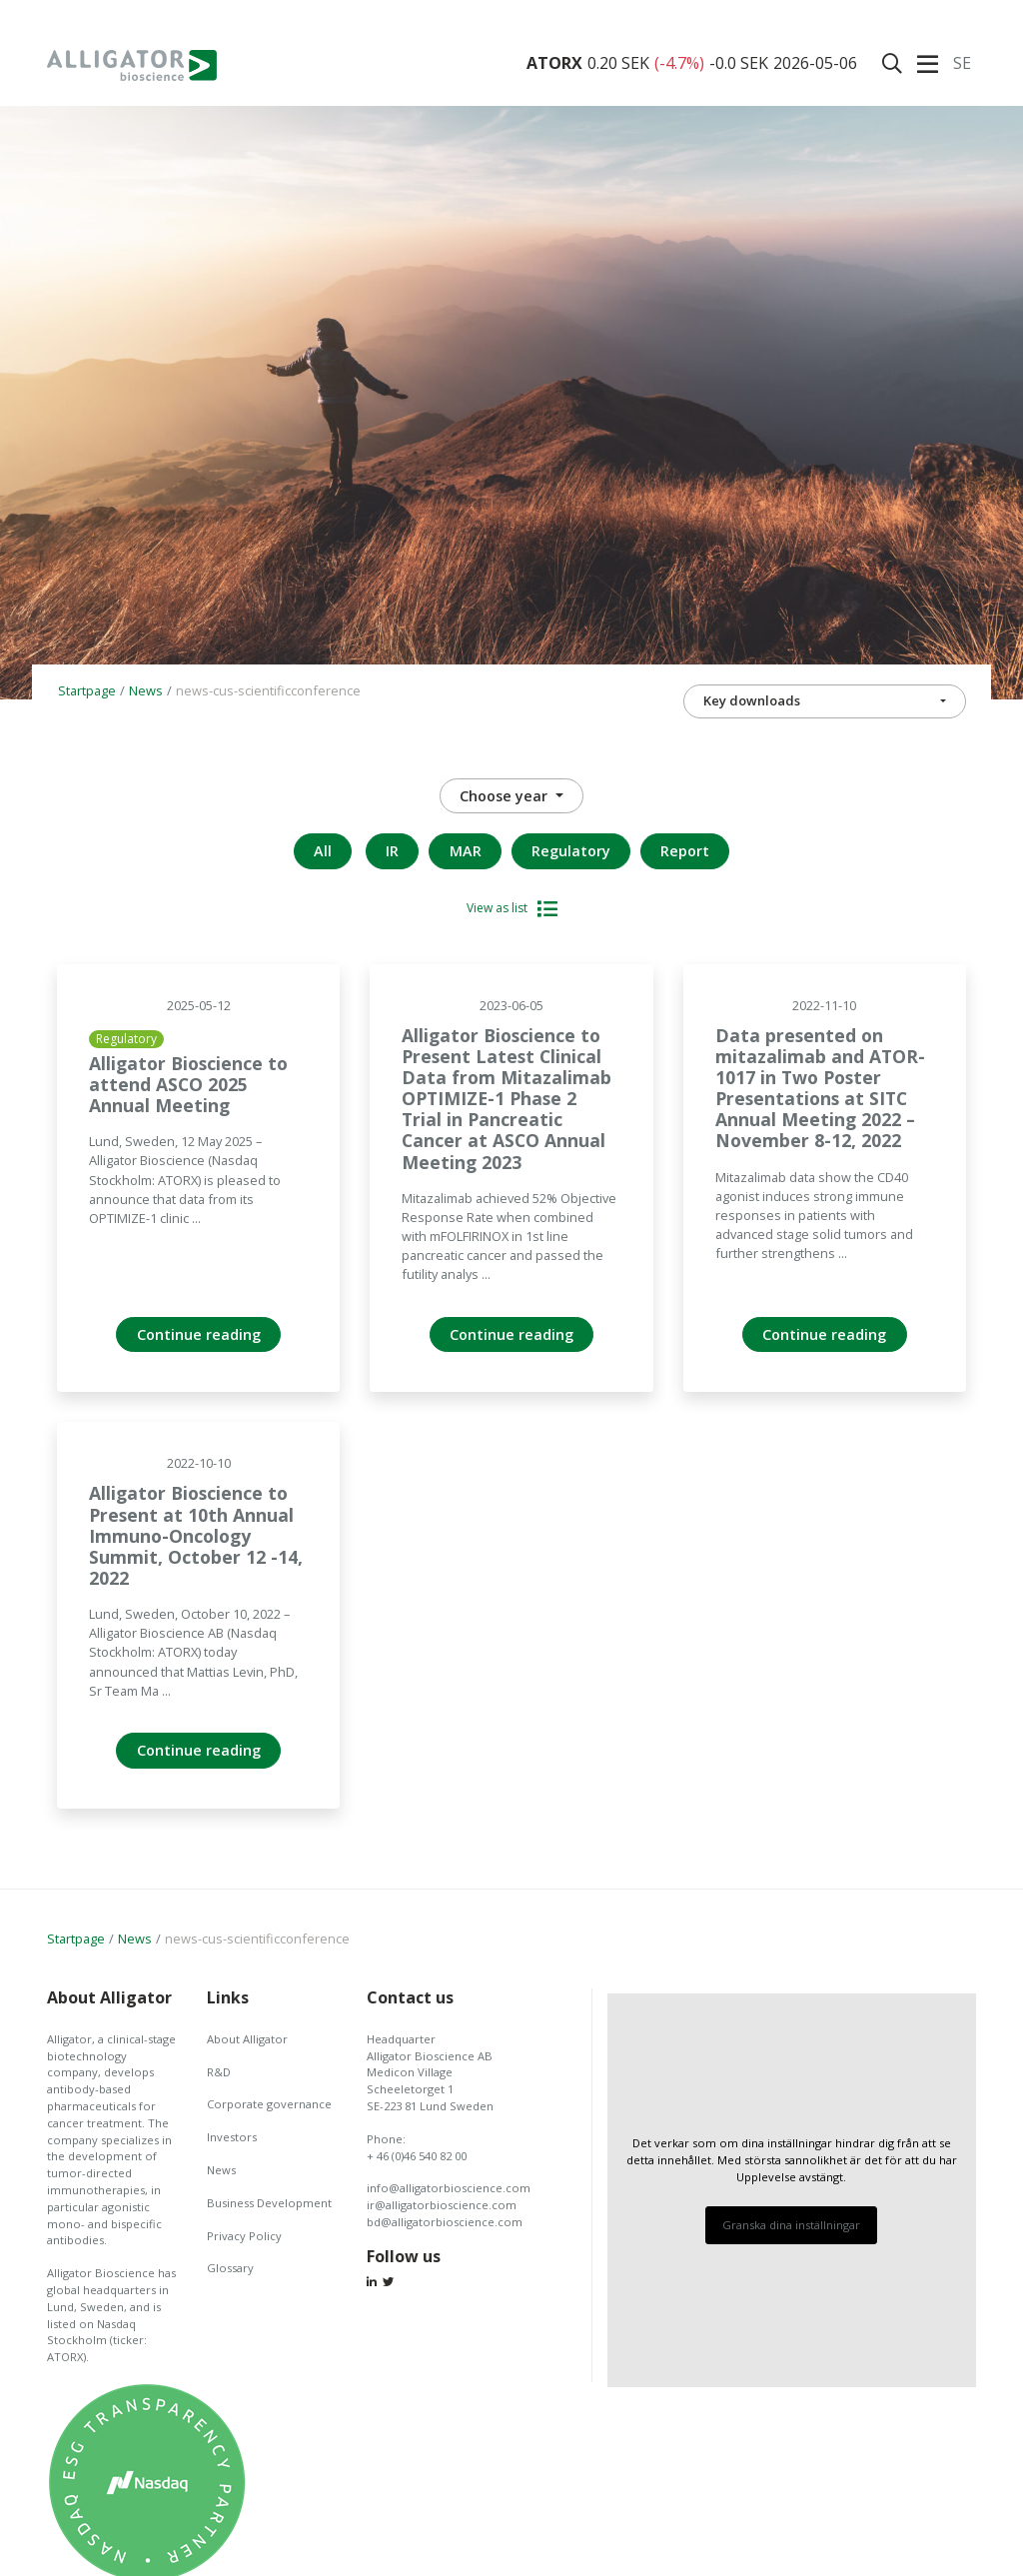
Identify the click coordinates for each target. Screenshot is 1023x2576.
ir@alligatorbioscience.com (441, 2204)
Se (962, 63)
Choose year (505, 795)
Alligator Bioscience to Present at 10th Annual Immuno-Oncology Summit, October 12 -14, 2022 (196, 1535)
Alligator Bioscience (132, 65)
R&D (219, 2071)
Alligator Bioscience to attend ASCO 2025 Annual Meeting (188, 1084)
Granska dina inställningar (791, 2224)
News (146, 690)
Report (684, 850)
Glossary (230, 2267)
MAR (466, 850)
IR (392, 850)
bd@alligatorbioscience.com (444, 2221)
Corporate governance (269, 2103)
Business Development (269, 2202)
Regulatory (570, 850)
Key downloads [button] (751, 700)
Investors (232, 2136)
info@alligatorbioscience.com (448, 2187)
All (323, 850)
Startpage (87, 690)
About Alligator (247, 2038)
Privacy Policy (244, 2235)
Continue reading (199, 1334)
